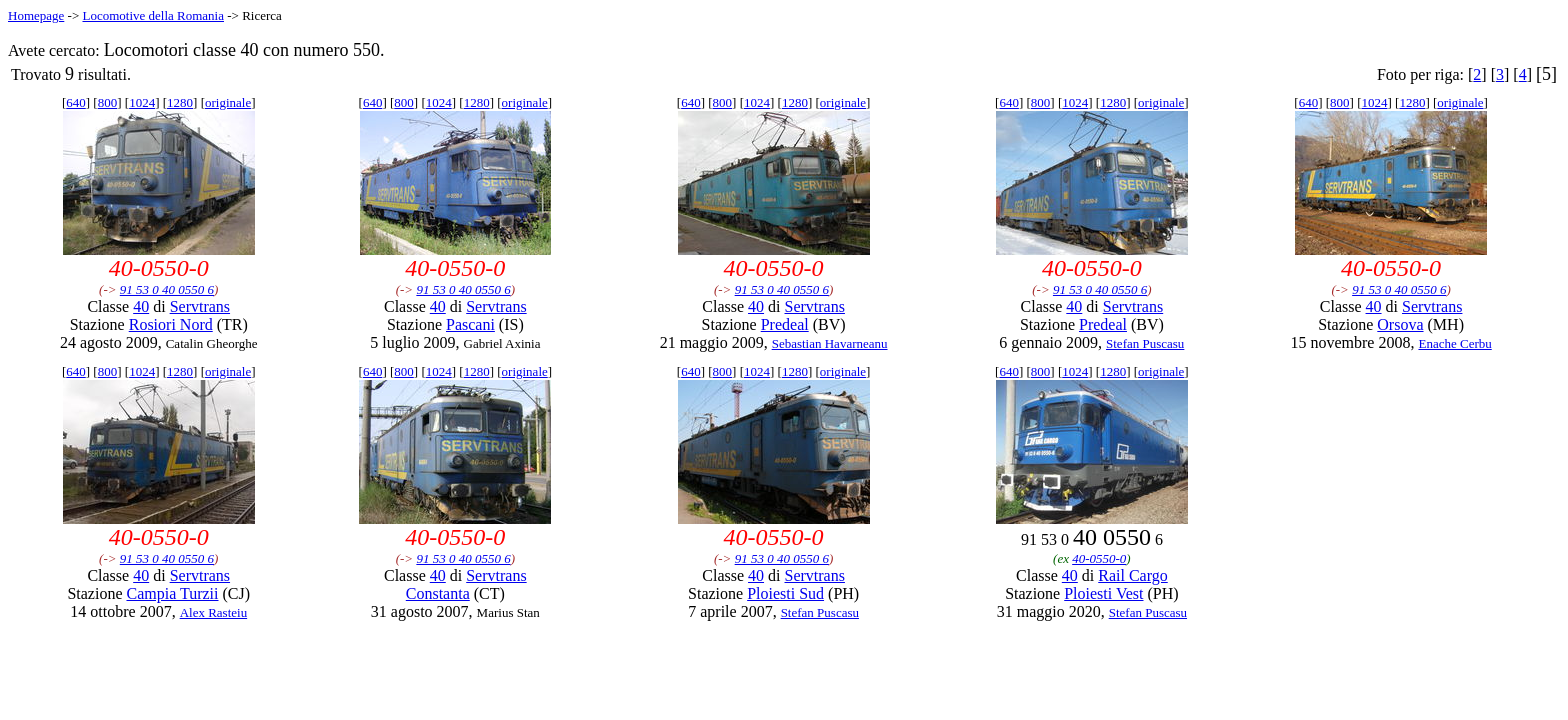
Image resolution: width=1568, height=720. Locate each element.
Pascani (470, 324)
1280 (180, 102)
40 (141, 306)
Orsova (1400, 324)
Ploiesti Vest (1103, 593)
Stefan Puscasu (1145, 343)
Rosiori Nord (171, 324)
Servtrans (200, 306)
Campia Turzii (172, 593)
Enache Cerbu (1454, 343)
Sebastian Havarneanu (830, 343)
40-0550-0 (1099, 558)
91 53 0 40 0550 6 (167, 289)
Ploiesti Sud (785, 593)
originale (228, 102)
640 (76, 102)
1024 (142, 102)
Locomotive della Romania (153, 15)
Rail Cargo (1132, 575)
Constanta (438, 593)
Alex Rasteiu (214, 612)
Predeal (785, 324)
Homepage (36, 15)
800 (108, 102)
